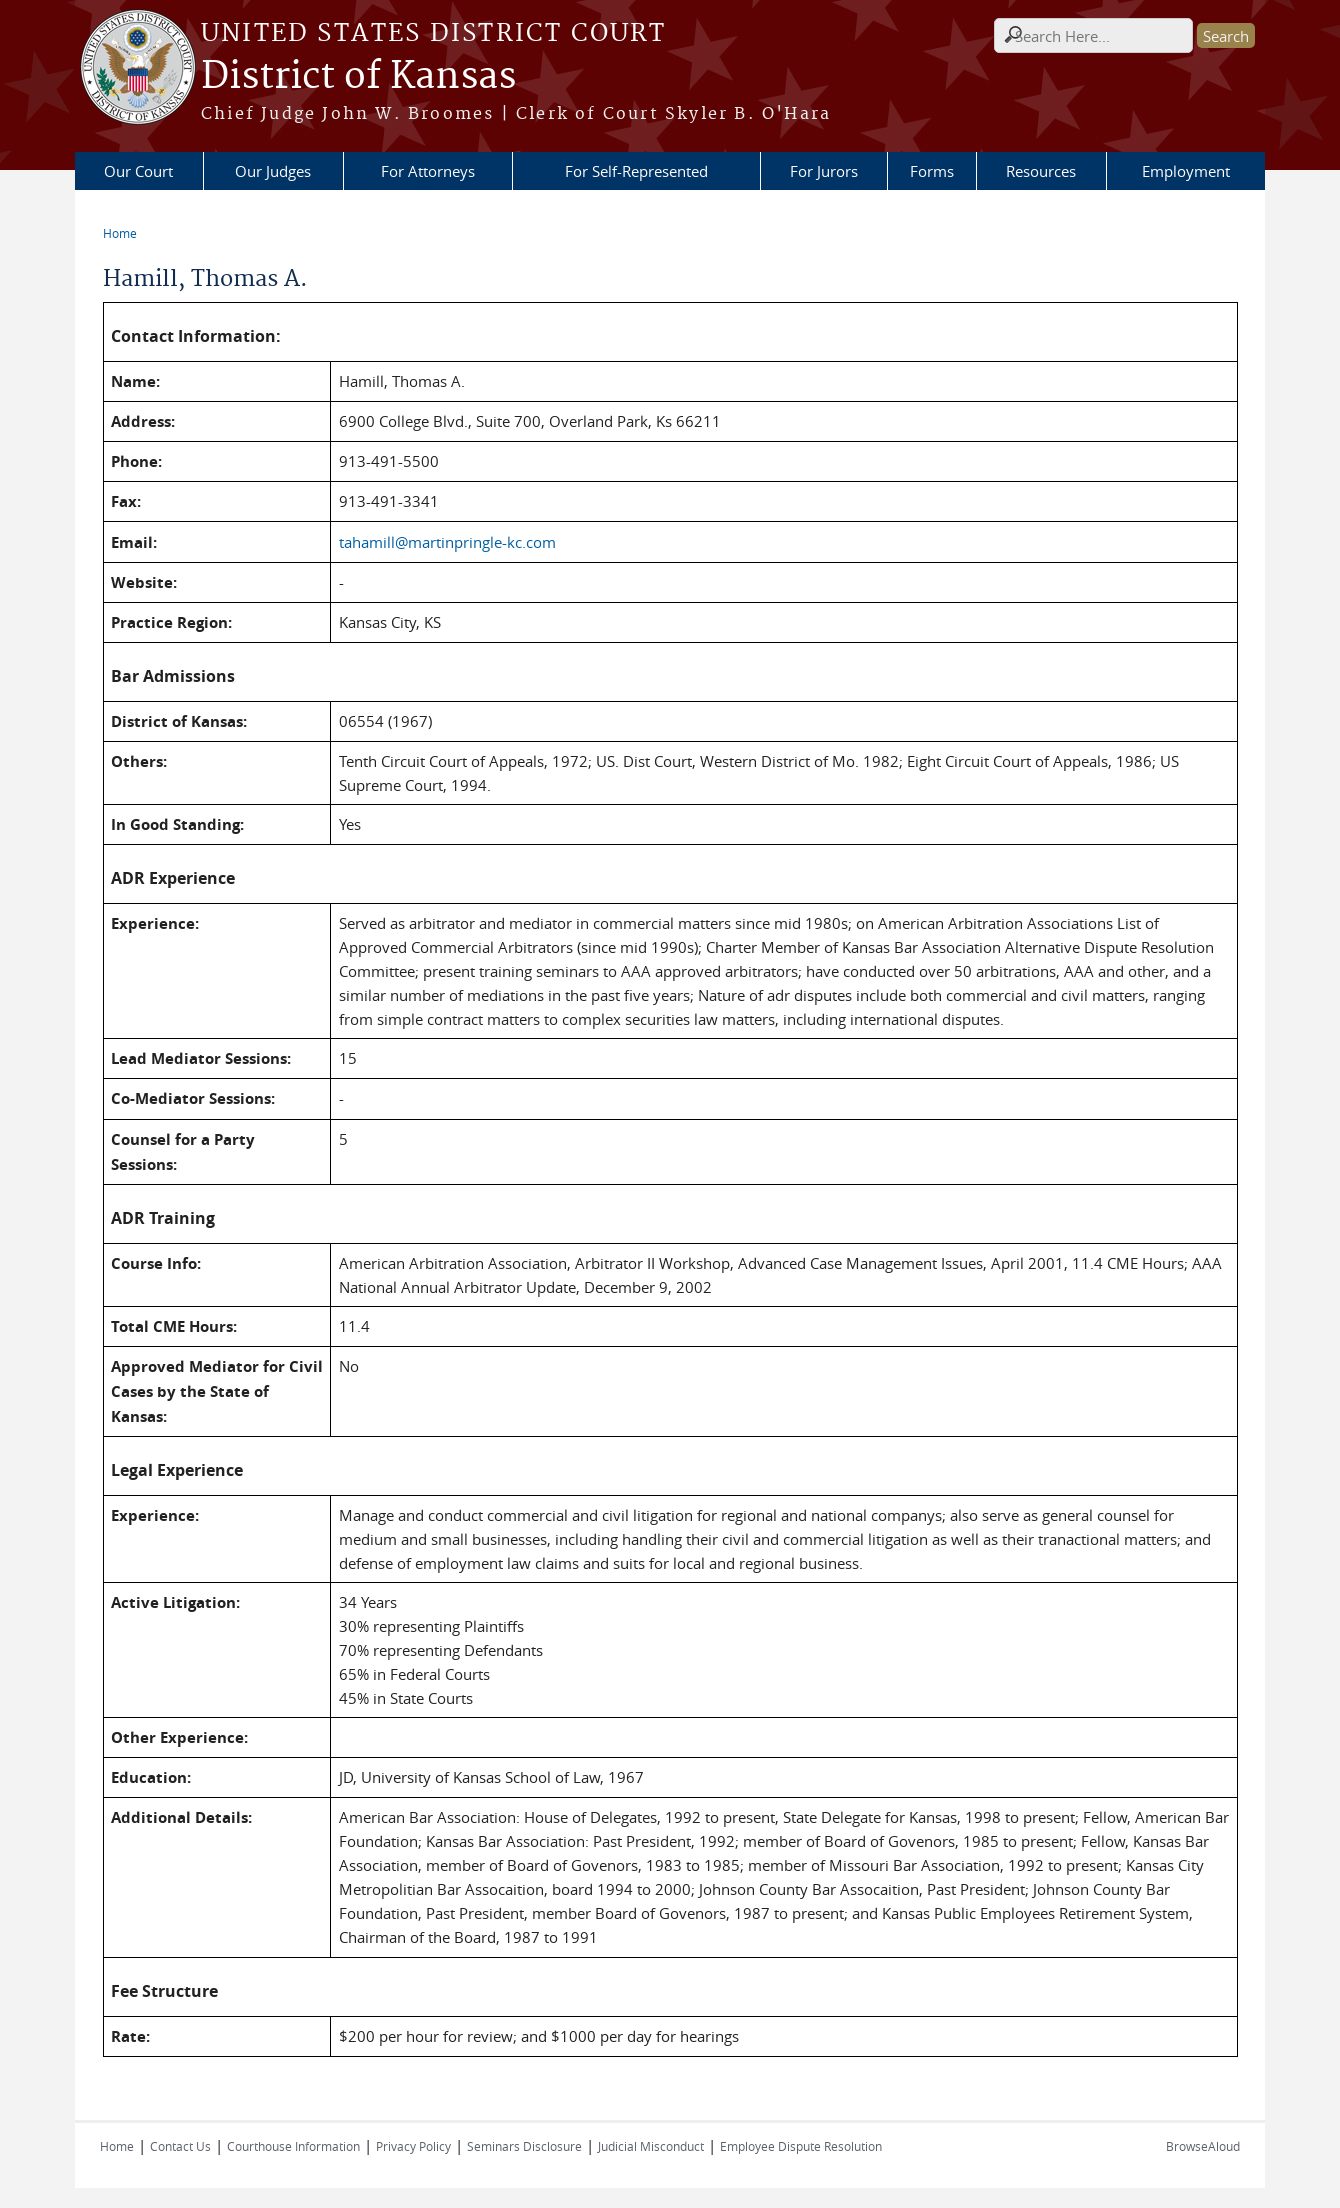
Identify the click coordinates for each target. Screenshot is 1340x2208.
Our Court (138, 171)
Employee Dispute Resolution (801, 2146)
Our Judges (273, 171)
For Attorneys (428, 171)
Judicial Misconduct (651, 2146)
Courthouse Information (293, 2146)
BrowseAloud (1203, 2146)
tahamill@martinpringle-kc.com (447, 542)
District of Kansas (358, 77)
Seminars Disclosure (524, 2146)
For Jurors (824, 171)
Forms (932, 171)
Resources (1041, 171)
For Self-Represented (636, 171)
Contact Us (180, 2146)
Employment (1186, 171)
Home (120, 233)
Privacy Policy (413, 2146)
